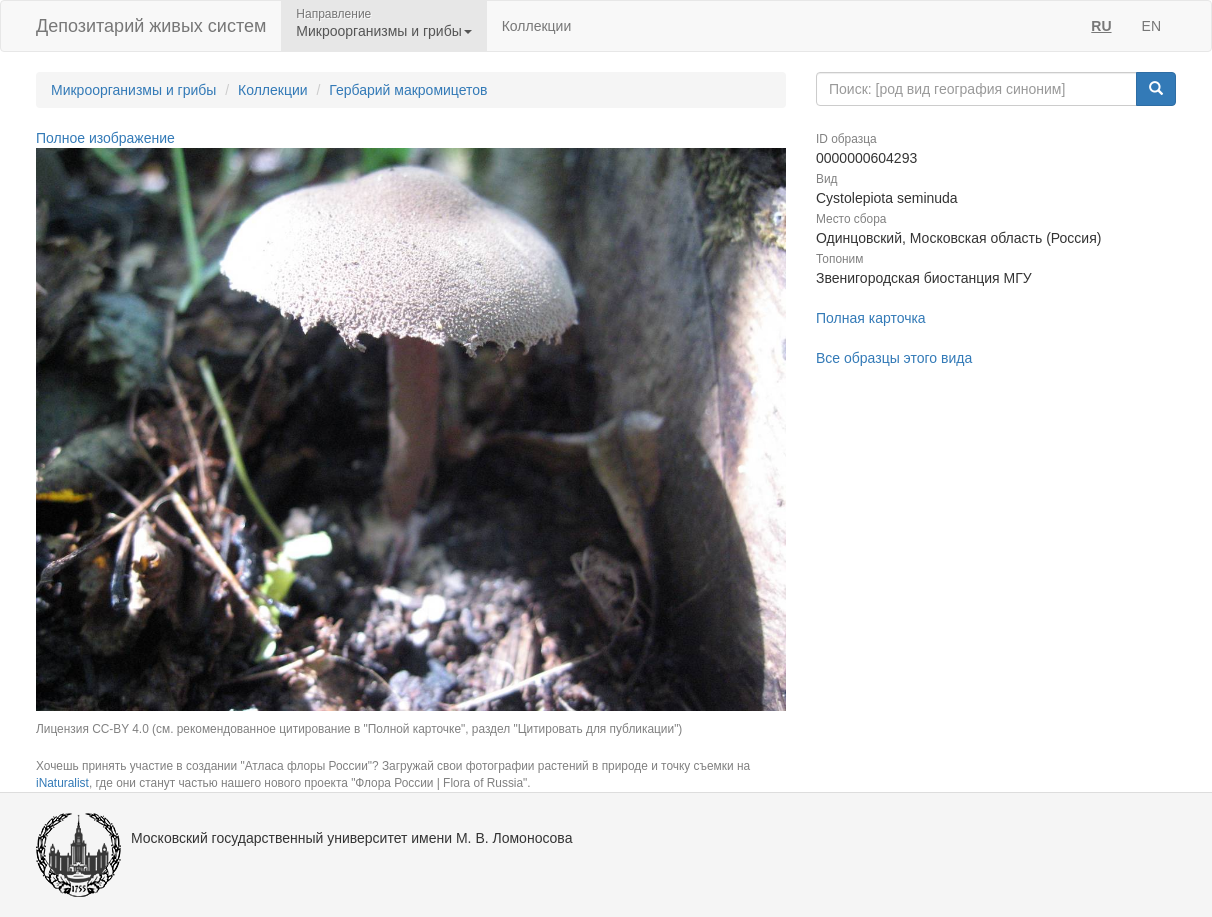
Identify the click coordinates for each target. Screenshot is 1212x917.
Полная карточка (871, 318)
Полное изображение (105, 138)
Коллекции (537, 26)
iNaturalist (62, 783)
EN (1151, 26)
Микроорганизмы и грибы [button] (383, 31)
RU (1101, 26)
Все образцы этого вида (894, 358)
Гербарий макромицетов (408, 90)
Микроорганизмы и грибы (133, 90)
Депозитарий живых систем (151, 26)
